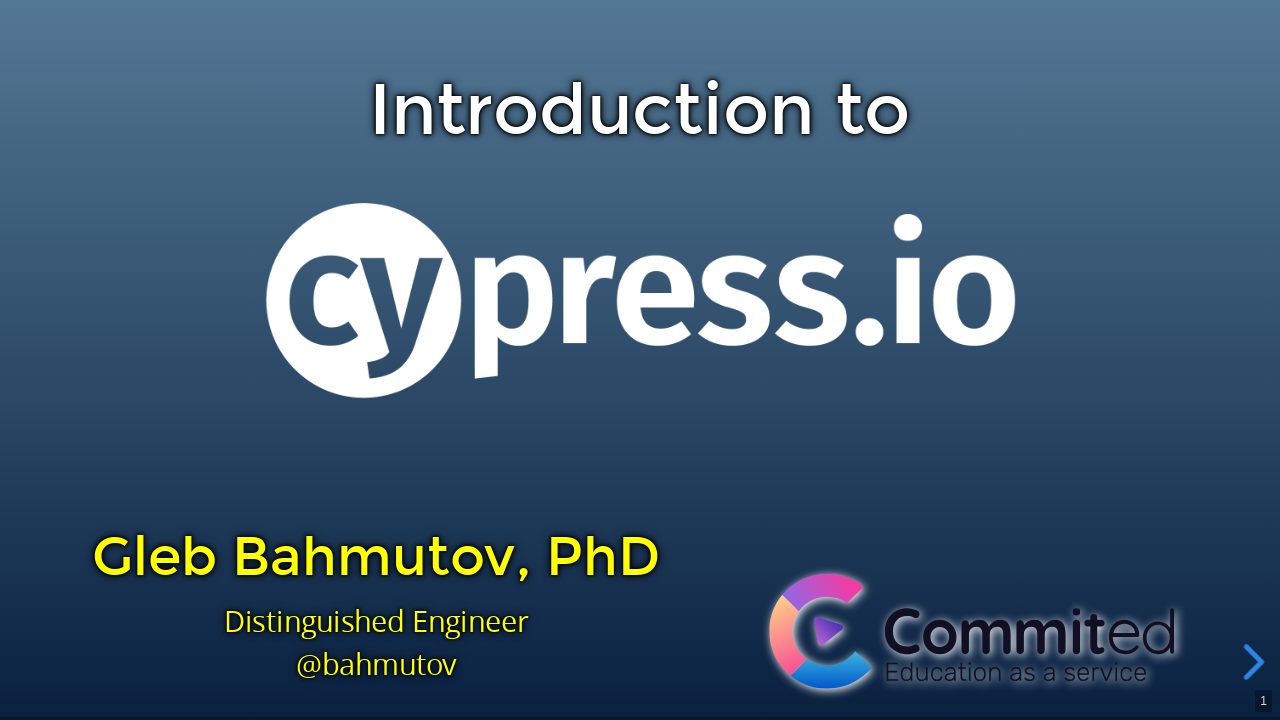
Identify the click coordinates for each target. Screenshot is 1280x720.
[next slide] (1259, 662)
